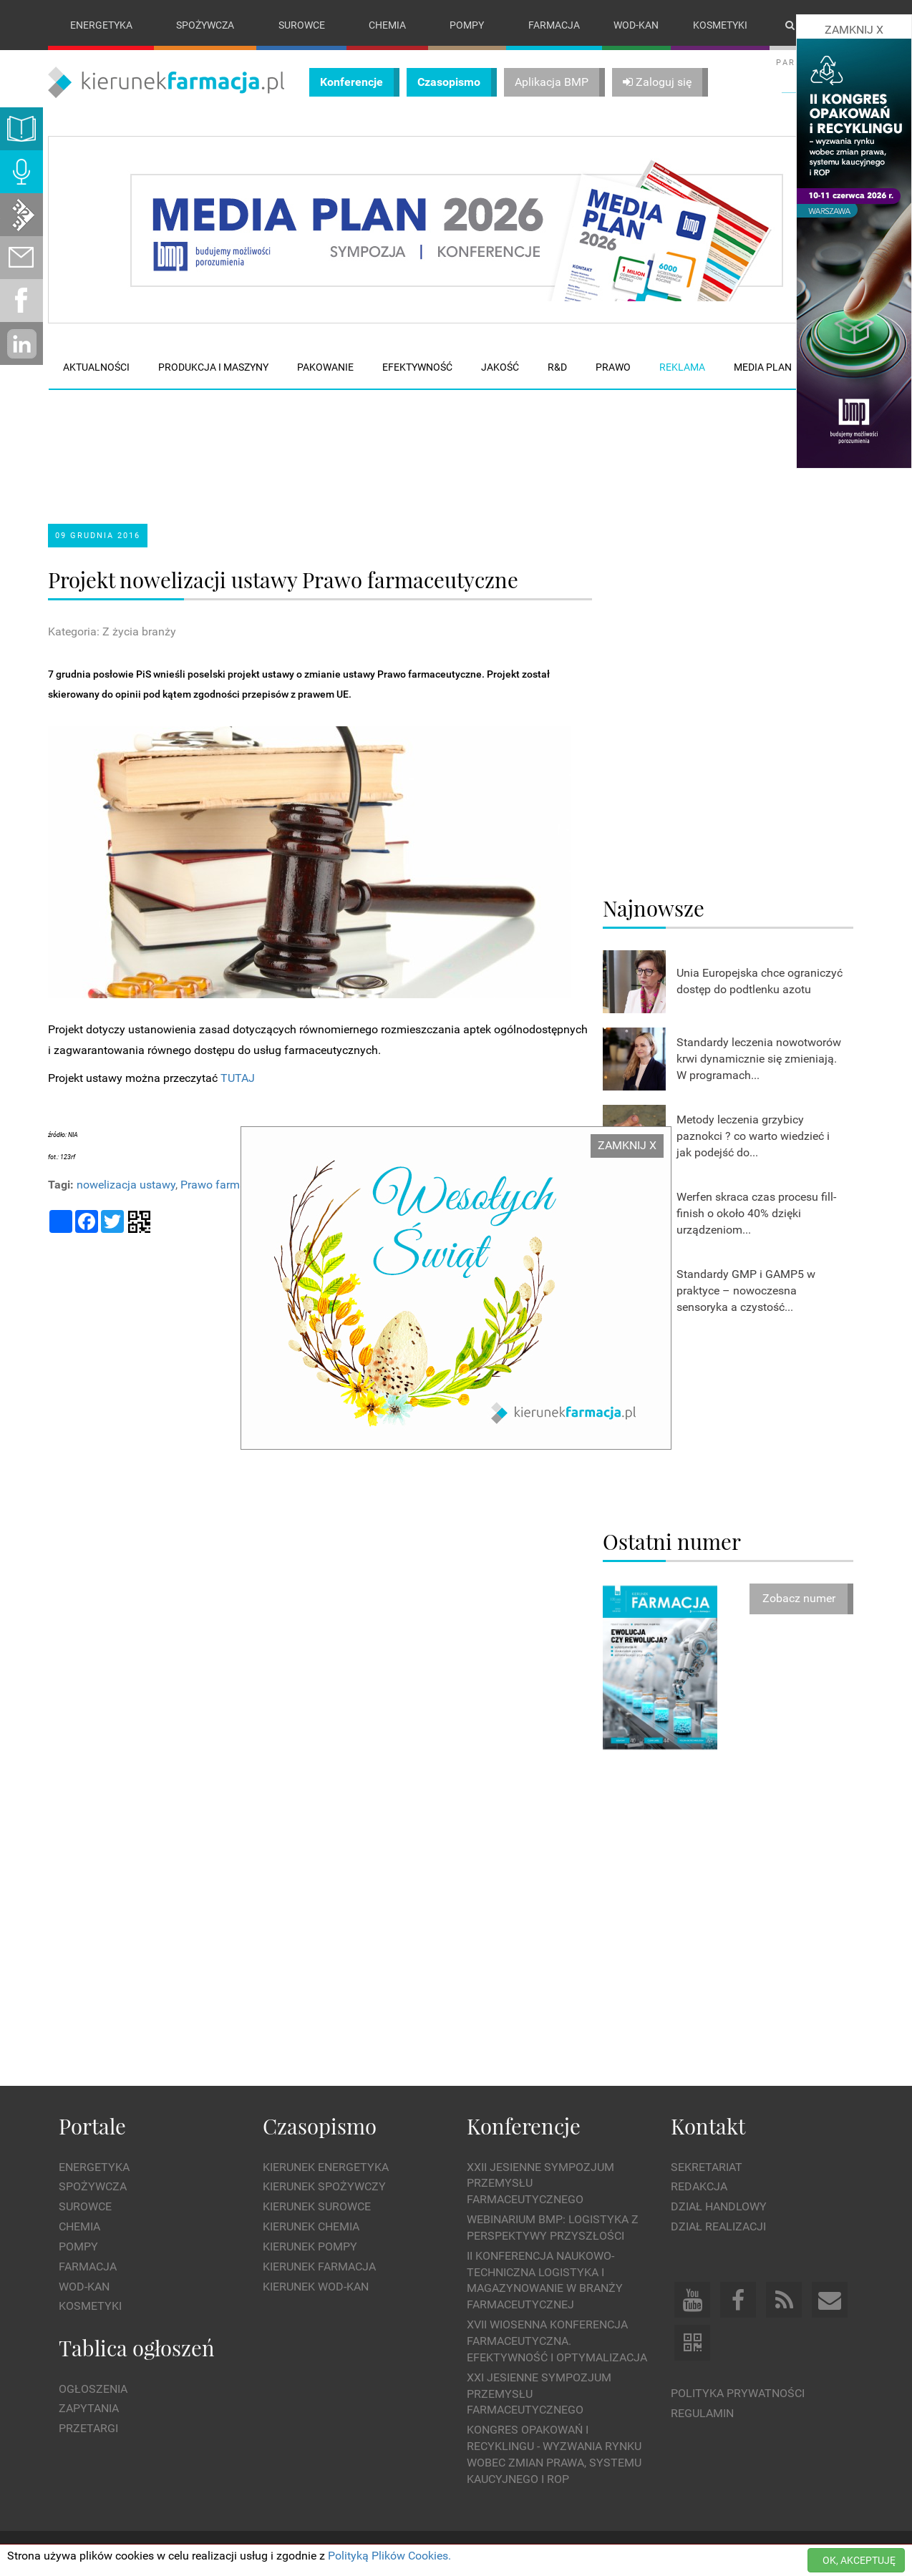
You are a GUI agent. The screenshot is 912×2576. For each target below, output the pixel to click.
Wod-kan (636, 25)
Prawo (613, 367)
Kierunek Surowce (317, 2206)
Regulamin (702, 2413)
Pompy (467, 25)
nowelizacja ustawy (126, 1184)
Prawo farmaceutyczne (238, 1184)
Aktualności (96, 367)
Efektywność (417, 367)
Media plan (763, 367)
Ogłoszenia (93, 2389)
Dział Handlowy (719, 2206)
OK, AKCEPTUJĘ (859, 2560)
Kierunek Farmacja (319, 2266)
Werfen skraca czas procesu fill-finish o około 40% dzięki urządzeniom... (756, 1213)
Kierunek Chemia (311, 2226)
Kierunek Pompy (310, 2246)
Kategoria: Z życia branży (112, 631)
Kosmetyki (720, 25)
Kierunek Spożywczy (324, 2187)
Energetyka (101, 25)
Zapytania (89, 2409)
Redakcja (699, 2187)
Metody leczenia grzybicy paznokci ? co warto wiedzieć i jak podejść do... (753, 1136)
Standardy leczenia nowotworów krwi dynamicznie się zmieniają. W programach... (758, 1058)
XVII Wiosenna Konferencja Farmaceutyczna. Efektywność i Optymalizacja (557, 2341)
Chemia (387, 25)
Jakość (500, 367)
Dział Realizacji (718, 2226)
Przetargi (88, 2428)
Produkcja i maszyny (213, 367)
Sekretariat (706, 2167)
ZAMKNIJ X (627, 1145)
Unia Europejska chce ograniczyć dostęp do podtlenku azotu (759, 981)
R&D (557, 367)
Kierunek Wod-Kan (316, 2286)
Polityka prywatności (738, 2393)
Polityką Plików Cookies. (389, 2555)
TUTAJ (237, 1078)
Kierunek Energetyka (326, 2167)
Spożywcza (205, 25)
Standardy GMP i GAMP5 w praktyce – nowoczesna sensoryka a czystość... (745, 1290)
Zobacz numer (798, 1599)
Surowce (301, 25)
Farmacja (554, 25)
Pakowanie (325, 367)
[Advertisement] (319, 444)
